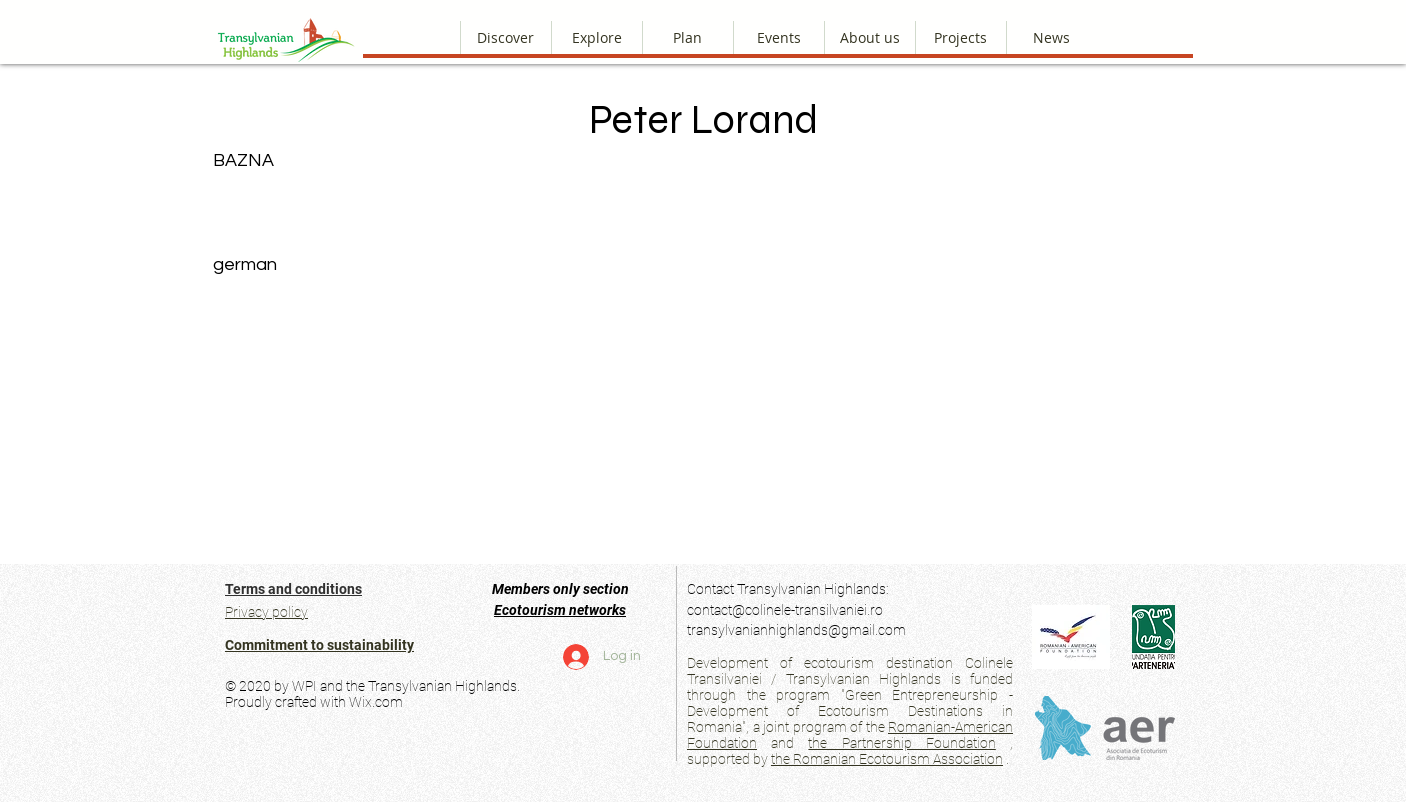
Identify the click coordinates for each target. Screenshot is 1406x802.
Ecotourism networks (560, 610)
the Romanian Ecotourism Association (887, 759)
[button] (869, 37)
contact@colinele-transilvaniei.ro (785, 610)
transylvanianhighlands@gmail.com (796, 630)
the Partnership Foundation (901, 743)
